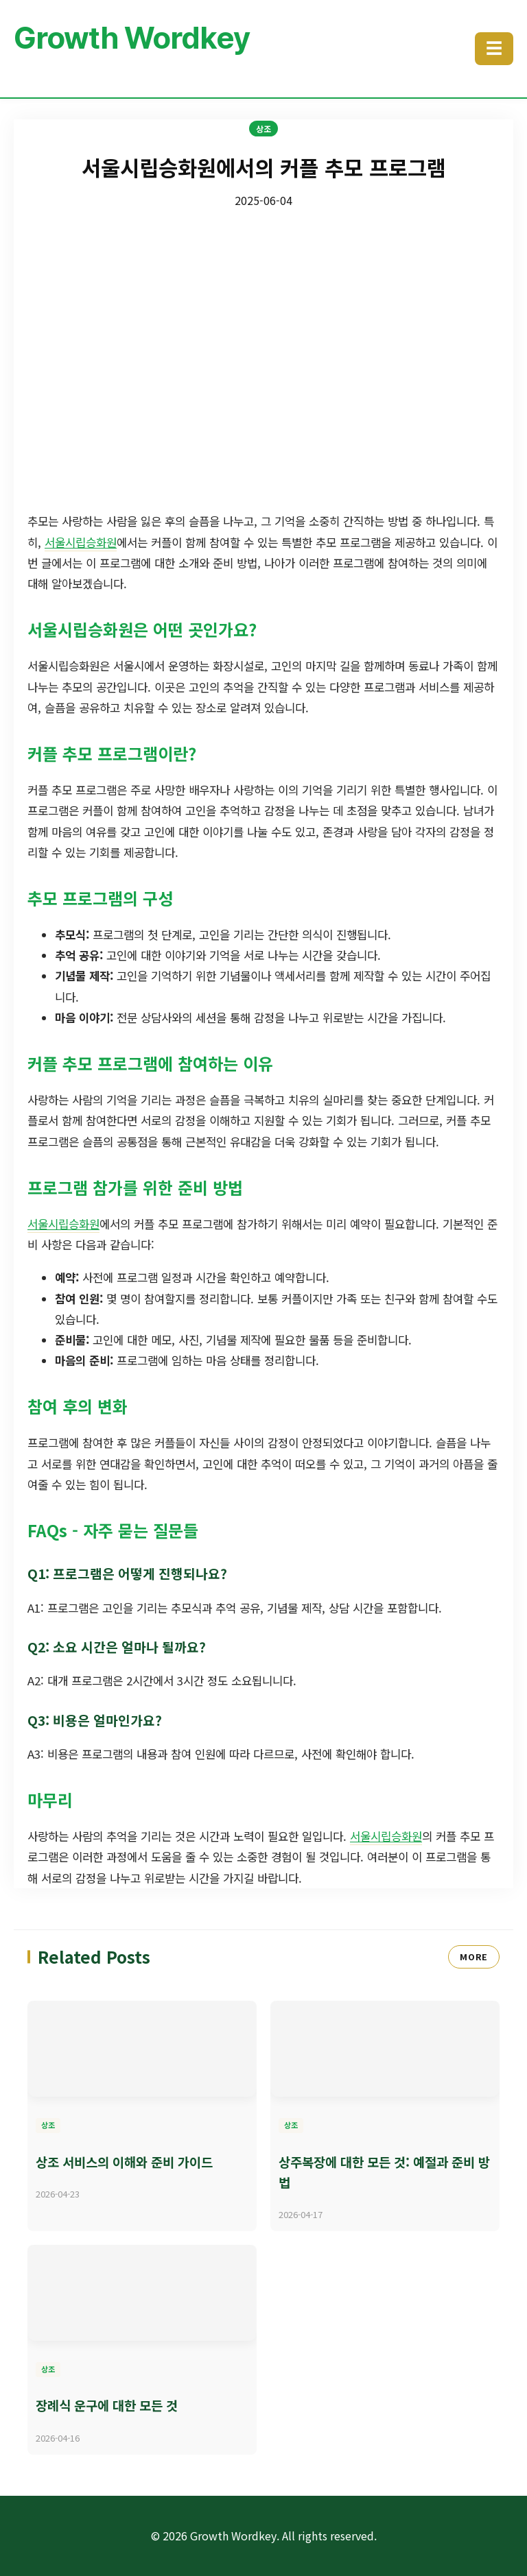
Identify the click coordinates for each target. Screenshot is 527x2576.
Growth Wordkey (132, 37)
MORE (474, 1956)
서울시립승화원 (81, 542)
